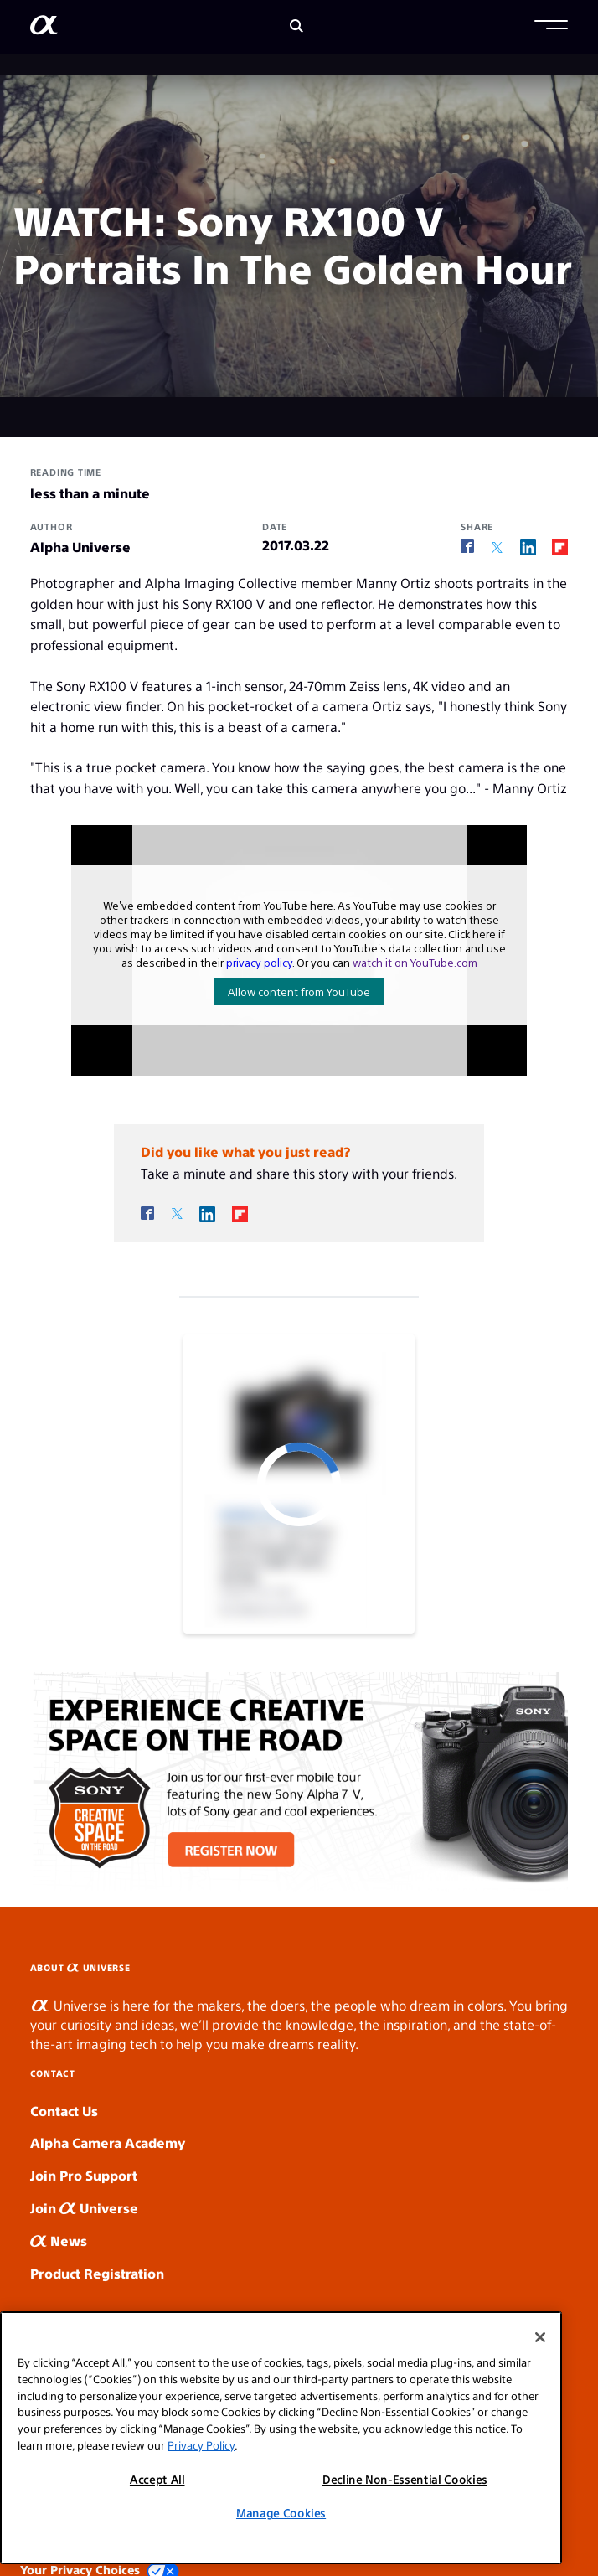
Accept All (157, 2479)
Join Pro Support (83, 2175)
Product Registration (97, 2273)
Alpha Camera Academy (107, 2142)
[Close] (540, 2337)
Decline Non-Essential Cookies (404, 2479)
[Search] (296, 27)
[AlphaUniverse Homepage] (44, 28)
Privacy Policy (201, 2445)
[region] (281, 2437)
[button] (551, 27)
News (58, 2240)
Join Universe (84, 2208)
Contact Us (64, 2110)
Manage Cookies (281, 2513)
